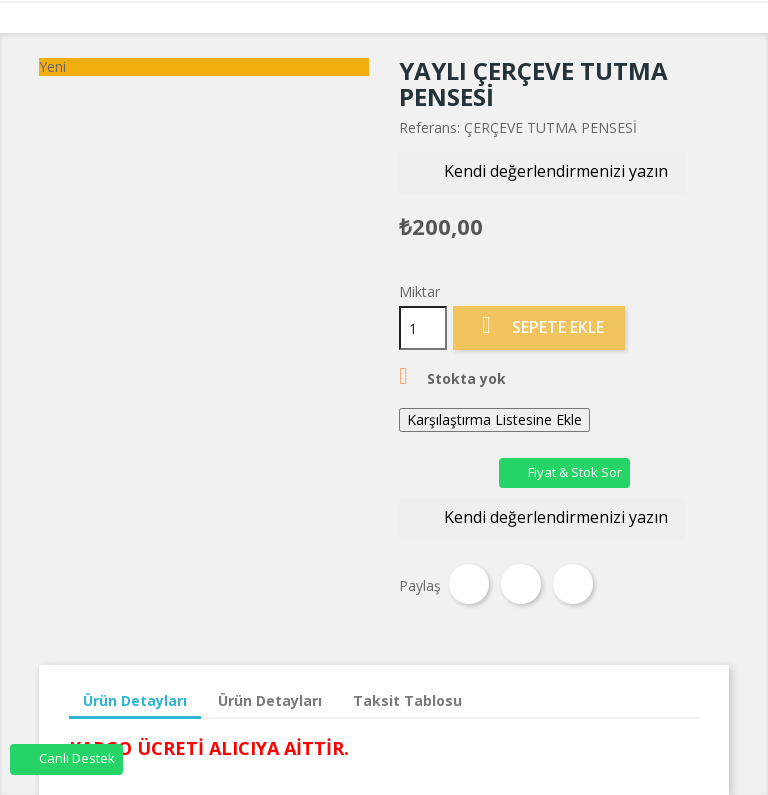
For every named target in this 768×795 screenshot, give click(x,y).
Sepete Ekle (539, 326)
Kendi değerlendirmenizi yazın (542, 173)
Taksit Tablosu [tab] (407, 700)
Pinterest (573, 584)
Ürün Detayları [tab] (135, 700)
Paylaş (469, 584)
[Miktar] (423, 328)
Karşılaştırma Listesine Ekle (494, 419)
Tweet (521, 584)
